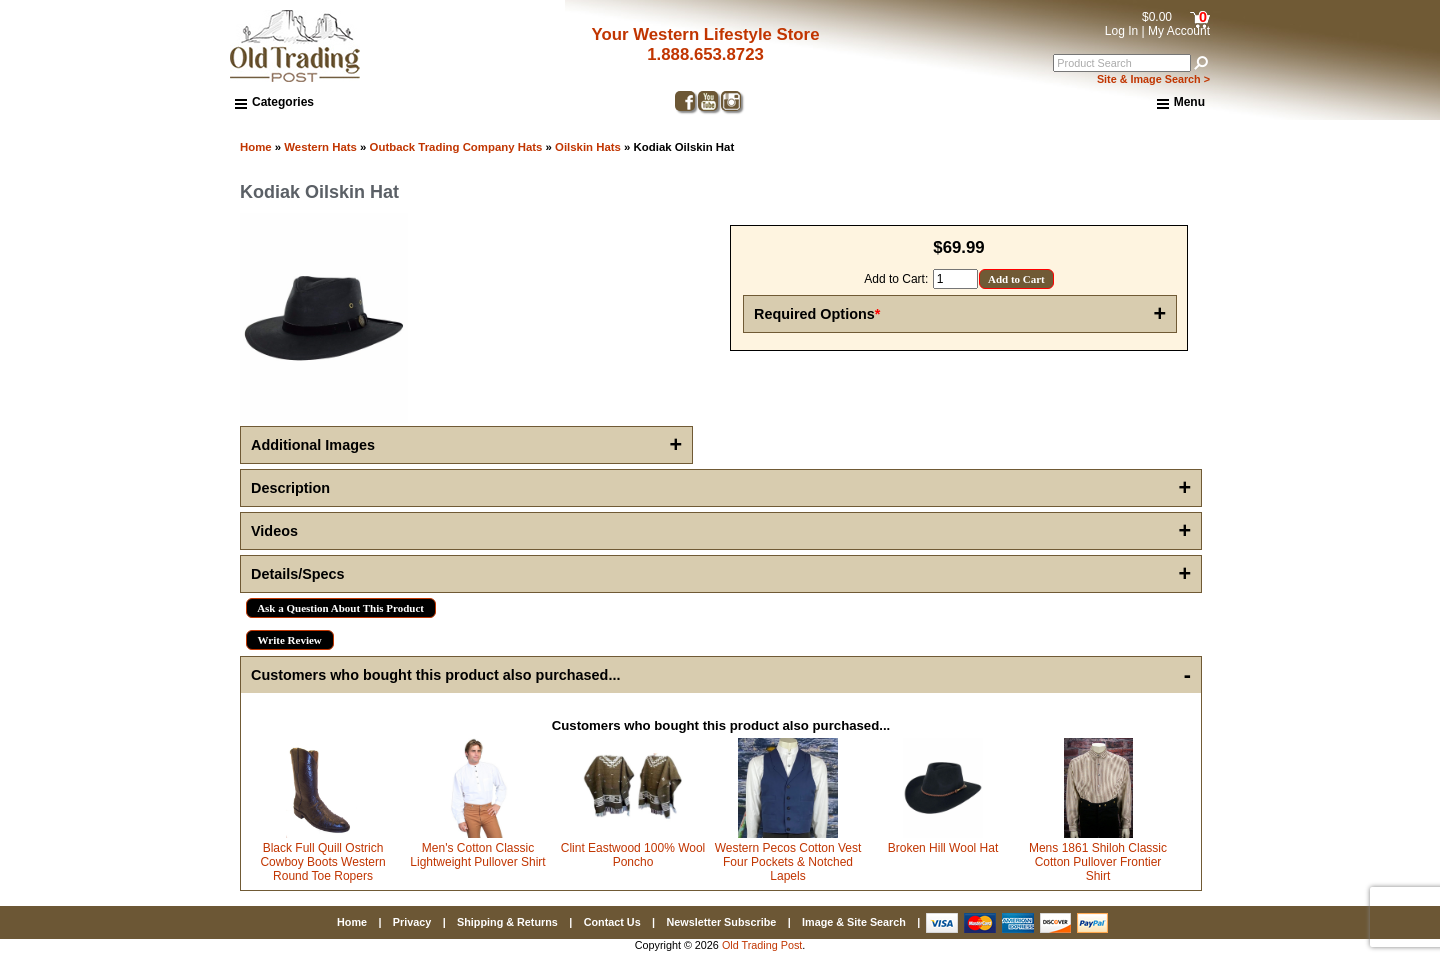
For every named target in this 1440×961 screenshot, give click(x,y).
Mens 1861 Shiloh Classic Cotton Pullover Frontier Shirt (1098, 862)
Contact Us (612, 922)
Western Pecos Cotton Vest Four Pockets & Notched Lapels (788, 862)
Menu (1181, 103)
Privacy (412, 922)
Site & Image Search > (1153, 79)
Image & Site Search (854, 922)
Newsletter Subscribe (721, 922)
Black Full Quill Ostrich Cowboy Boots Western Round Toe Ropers (322, 862)
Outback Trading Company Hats (456, 147)
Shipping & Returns (507, 922)
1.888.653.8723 (705, 54)
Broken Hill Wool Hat (943, 848)
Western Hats (320, 147)
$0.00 (1157, 17)
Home (256, 147)
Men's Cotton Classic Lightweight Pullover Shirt (477, 855)
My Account (1179, 31)
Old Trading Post (762, 945)
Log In (1121, 31)
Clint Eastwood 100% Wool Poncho (633, 855)
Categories (274, 102)
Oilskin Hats (588, 147)
